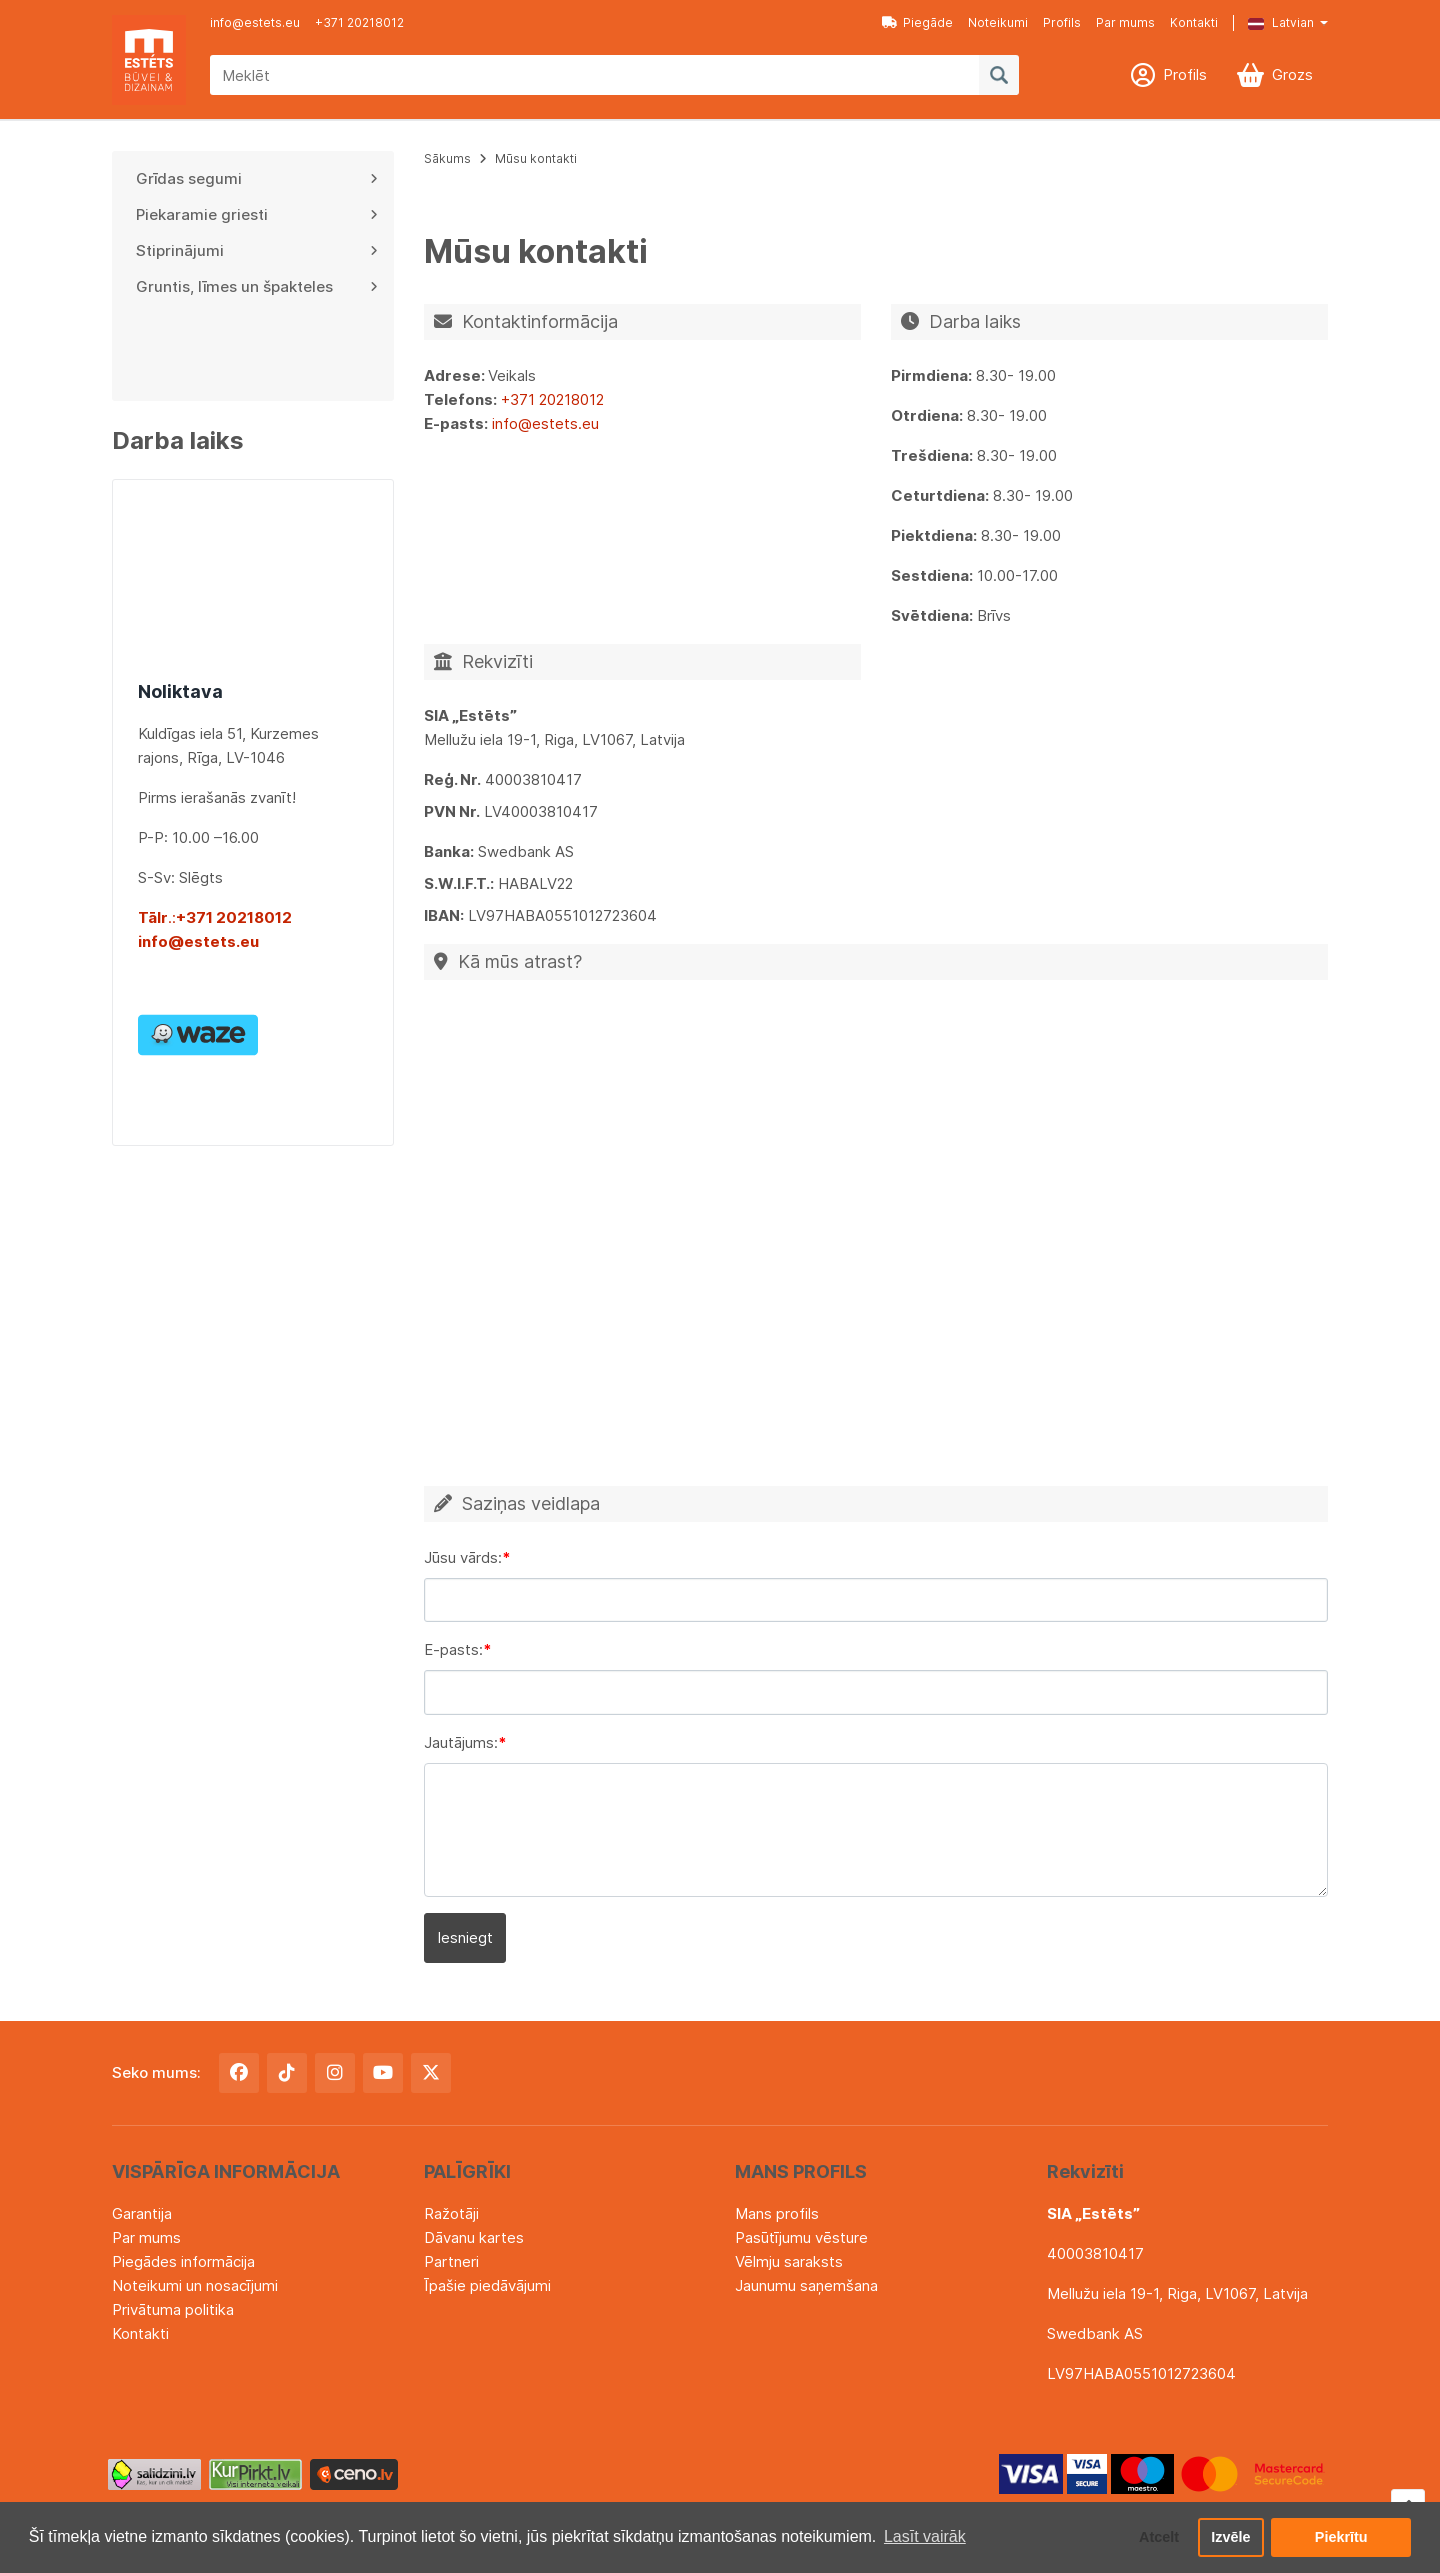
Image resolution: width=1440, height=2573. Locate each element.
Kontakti (1194, 22)
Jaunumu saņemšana (806, 2285)
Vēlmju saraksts (789, 2261)
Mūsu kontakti (536, 158)
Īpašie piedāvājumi (487, 2285)
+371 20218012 (359, 22)
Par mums (1125, 22)
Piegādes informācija (183, 2261)
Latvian (1281, 22)
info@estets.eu (255, 22)
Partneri (451, 2261)
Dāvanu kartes (474, 2237)
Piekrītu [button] (1341, 2537)
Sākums (447, 158)
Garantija (142, 2213)
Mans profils (777, 2213)
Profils (1062, 22)
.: (157, 917)
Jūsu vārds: (463, 1557)
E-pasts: (453, 1649)
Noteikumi (998, 22)
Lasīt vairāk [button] (925, 2536)
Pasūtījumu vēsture (801, 2237)
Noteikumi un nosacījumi (195, 2285)
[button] (1273, 23)
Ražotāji (451, 2213)
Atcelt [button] (1159, 2537)
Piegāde (917, 22)
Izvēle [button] (1230, 2537)
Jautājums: (461, 1742)
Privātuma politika (173, 2309)
